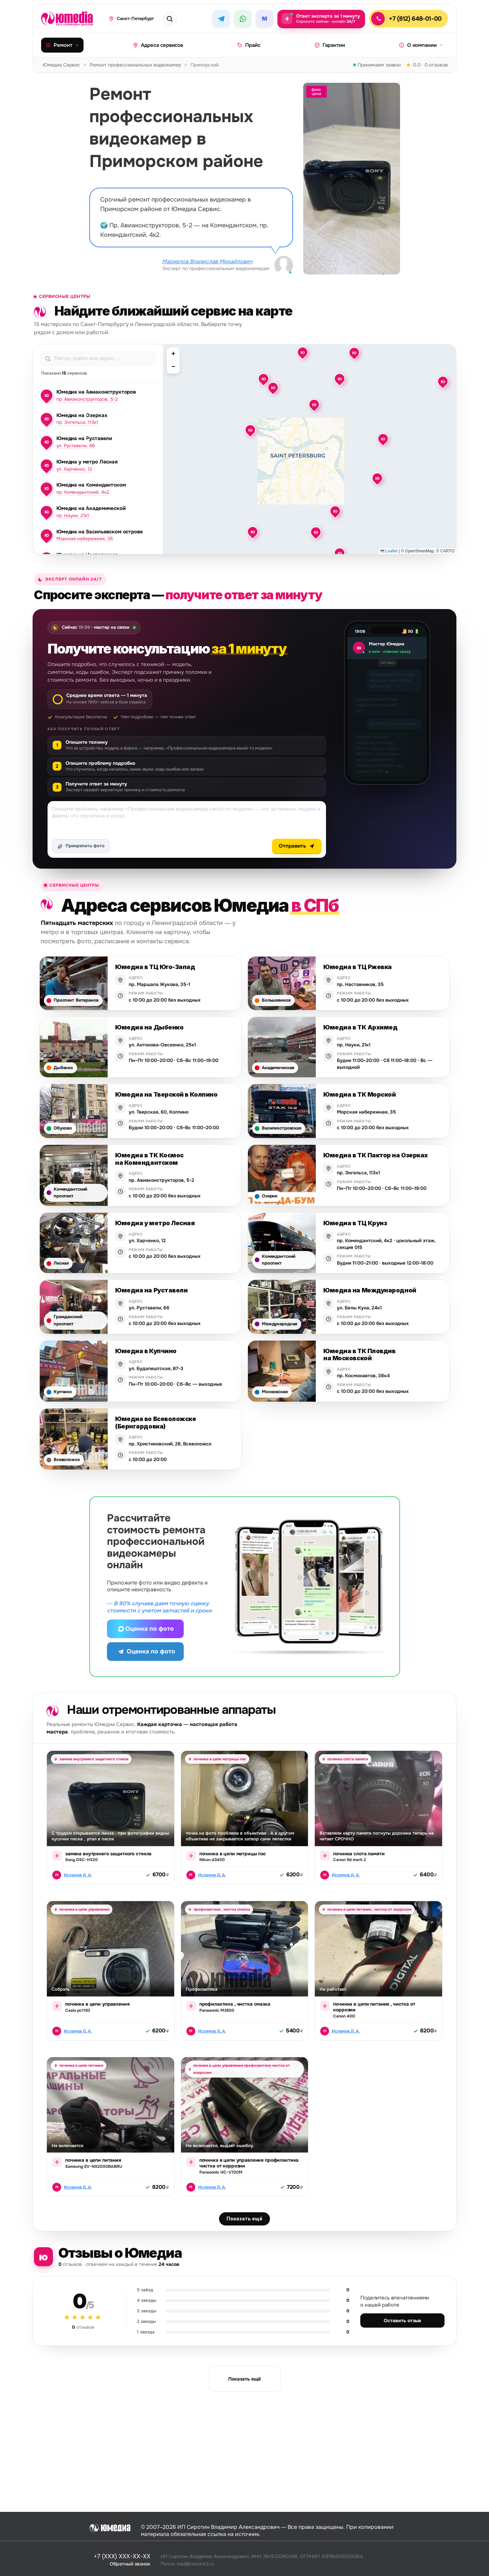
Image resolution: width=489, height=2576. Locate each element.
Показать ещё (244, 2229)
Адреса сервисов (158, 45)
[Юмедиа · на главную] (71, 18)
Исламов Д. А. (78, 1875)
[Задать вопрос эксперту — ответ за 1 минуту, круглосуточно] (321, 18)
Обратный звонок (130, 2563)
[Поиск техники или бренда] (178, 19)
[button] (263, 378)
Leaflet (389, 551)
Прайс (248, 45)
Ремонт (62, 45)
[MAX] (264, 18)
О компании (421, 45)
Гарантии (329, 45)
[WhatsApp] (243, 18)
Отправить (297, 845)
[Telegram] (221, 18)
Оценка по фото (145, 1629)
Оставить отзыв (402, 2331)
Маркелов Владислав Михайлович (207, 261)
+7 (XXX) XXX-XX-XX (122, 2556)
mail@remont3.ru (195, 2563)
